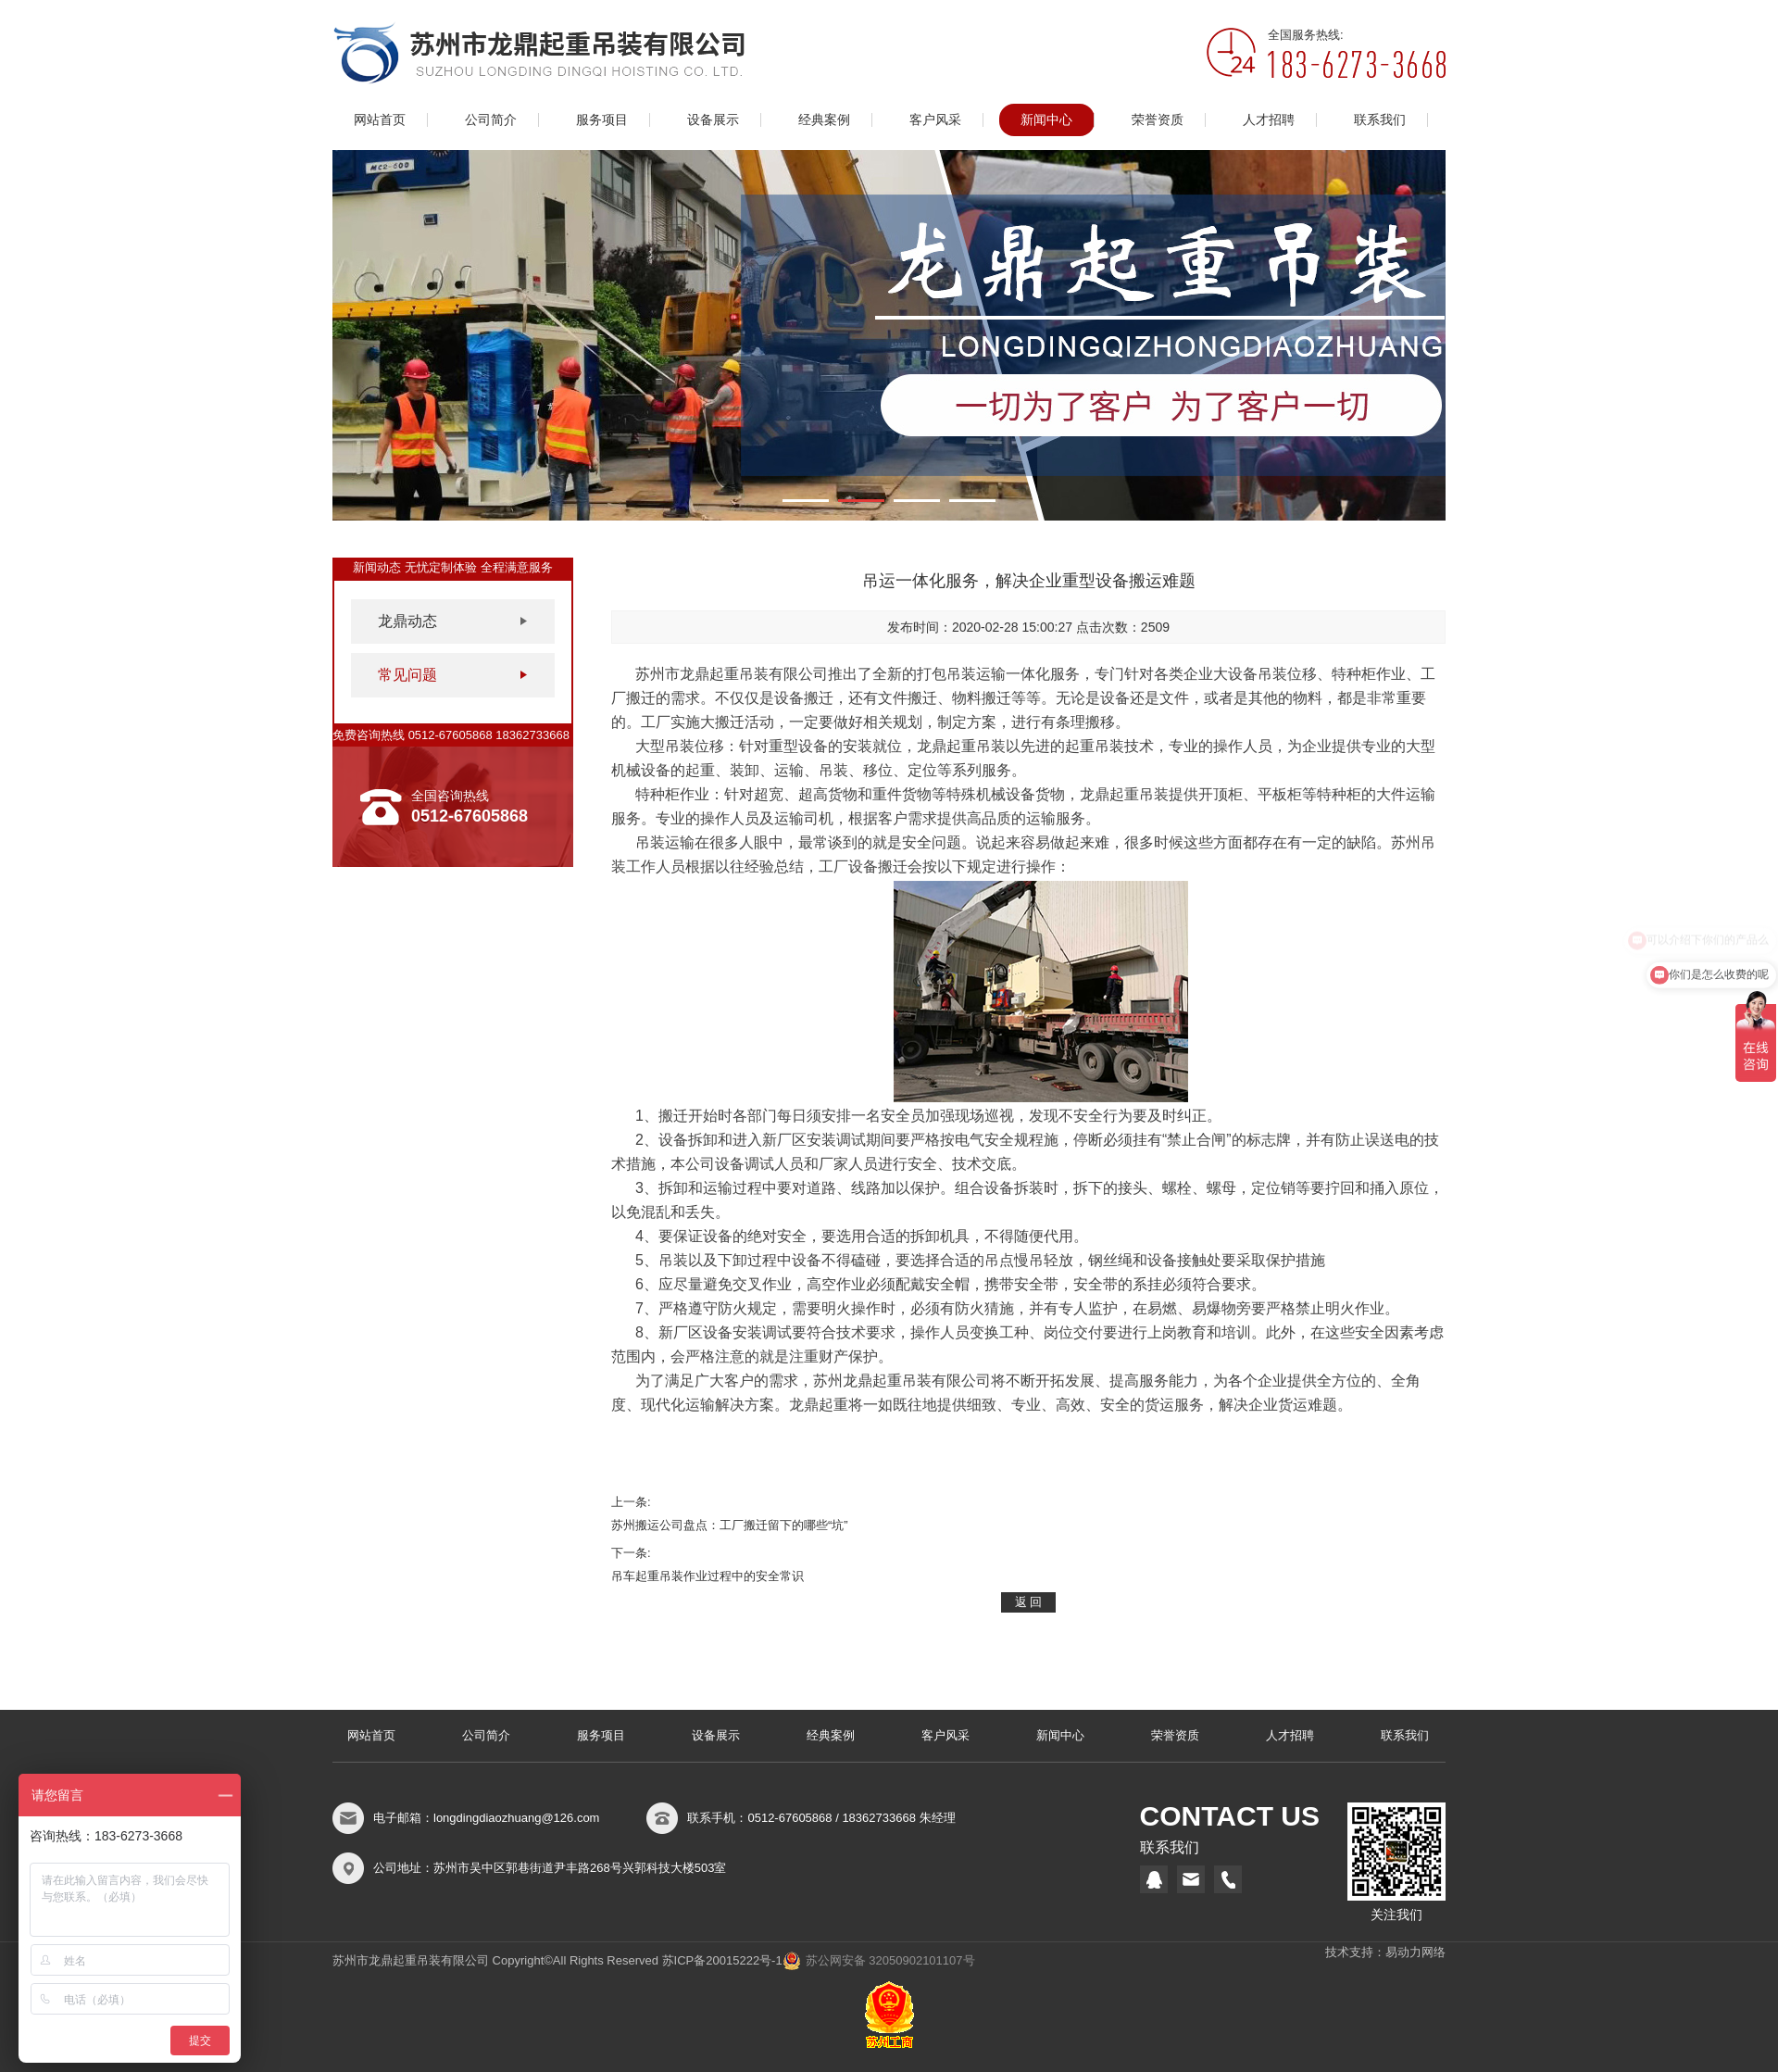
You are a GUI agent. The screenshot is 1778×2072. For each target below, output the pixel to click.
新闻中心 (1046, 120)
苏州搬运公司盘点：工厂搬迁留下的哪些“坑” (729, 1525)
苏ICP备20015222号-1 (722, 1960)
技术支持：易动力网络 (1385, 1952)
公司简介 (491, 120)
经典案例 (824, 120)
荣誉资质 (1157, 120)
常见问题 (407, 675)
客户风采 (935, 120)
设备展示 (713, 120)
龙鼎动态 (407, 621)
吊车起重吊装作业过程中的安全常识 (707, 1576)
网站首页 (380, 120)
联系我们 (1380, 120)
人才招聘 (1269, 120)
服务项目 (602, 120)
